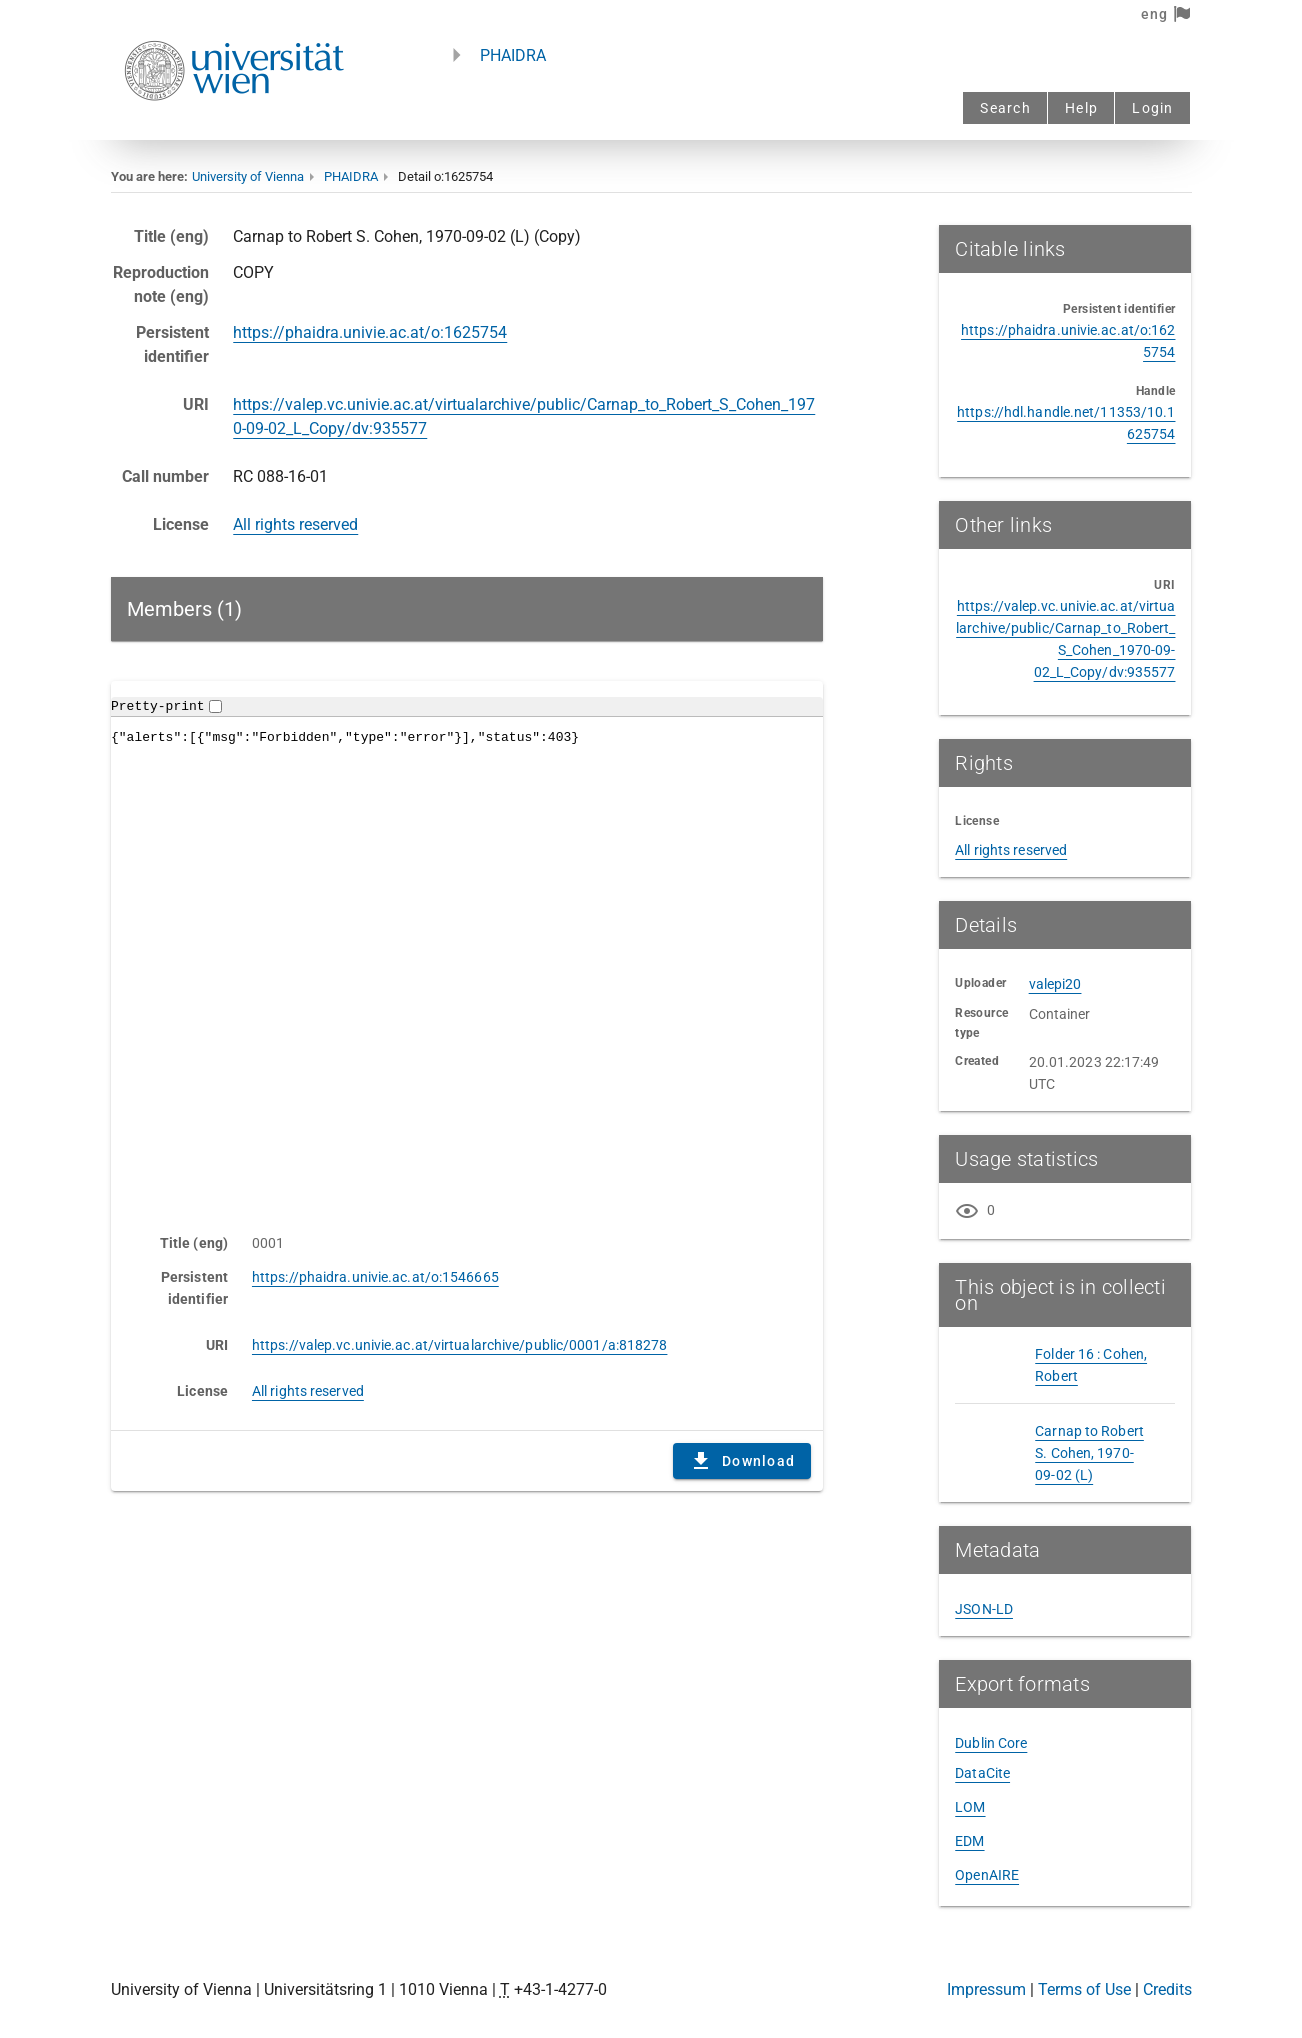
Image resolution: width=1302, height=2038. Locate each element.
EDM (969, 1841)
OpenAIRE (987, 1875)
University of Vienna (248, 176)
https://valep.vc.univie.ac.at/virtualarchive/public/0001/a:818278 (460, 1345)
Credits (1167, 1989)
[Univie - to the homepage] (234, 127)
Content (467, 947)
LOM (970, 1807)
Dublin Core (991, 1743)
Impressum (986, 1989)
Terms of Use (1084, 1989)
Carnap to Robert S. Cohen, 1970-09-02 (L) (1089, 1453)
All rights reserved (295, 524)
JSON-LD (984, 1609)
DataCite (982, 1773)
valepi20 (1055, 984)
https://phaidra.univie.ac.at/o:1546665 (375, 1277)
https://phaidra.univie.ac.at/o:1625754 (370, 332)
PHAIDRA (513, 55)
